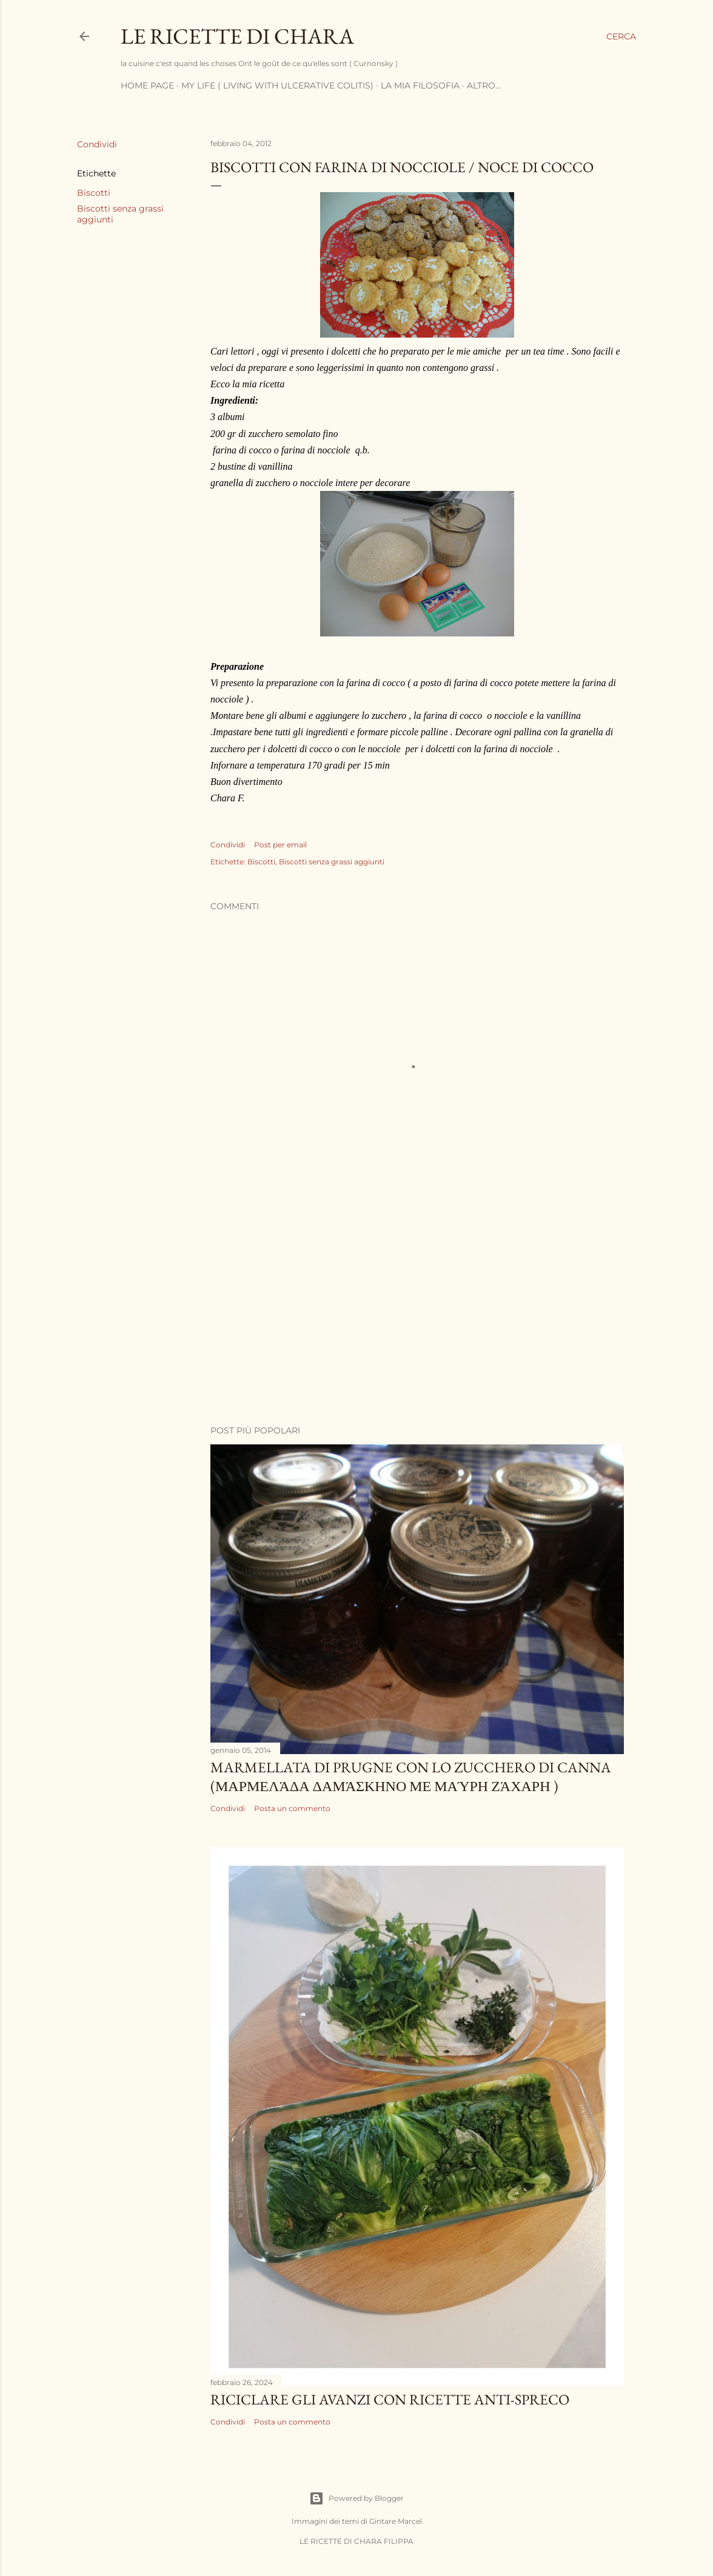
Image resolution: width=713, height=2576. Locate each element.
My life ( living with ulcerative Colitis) (277, 85)
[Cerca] (621, 36)
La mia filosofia (420, 85)
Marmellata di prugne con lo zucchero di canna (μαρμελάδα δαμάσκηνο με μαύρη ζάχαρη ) (410, 1776)
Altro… (484, 85)
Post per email (280, 844)
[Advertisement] (417, 1310)
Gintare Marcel (395, 2521)
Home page (147, 85)
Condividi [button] (97, 144)
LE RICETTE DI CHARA (237, 36)
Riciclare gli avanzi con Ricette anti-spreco (389, 2399)
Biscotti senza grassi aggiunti (331, 861)
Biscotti (93, 192)
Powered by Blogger (356, 2498)
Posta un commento (292, 1808)
